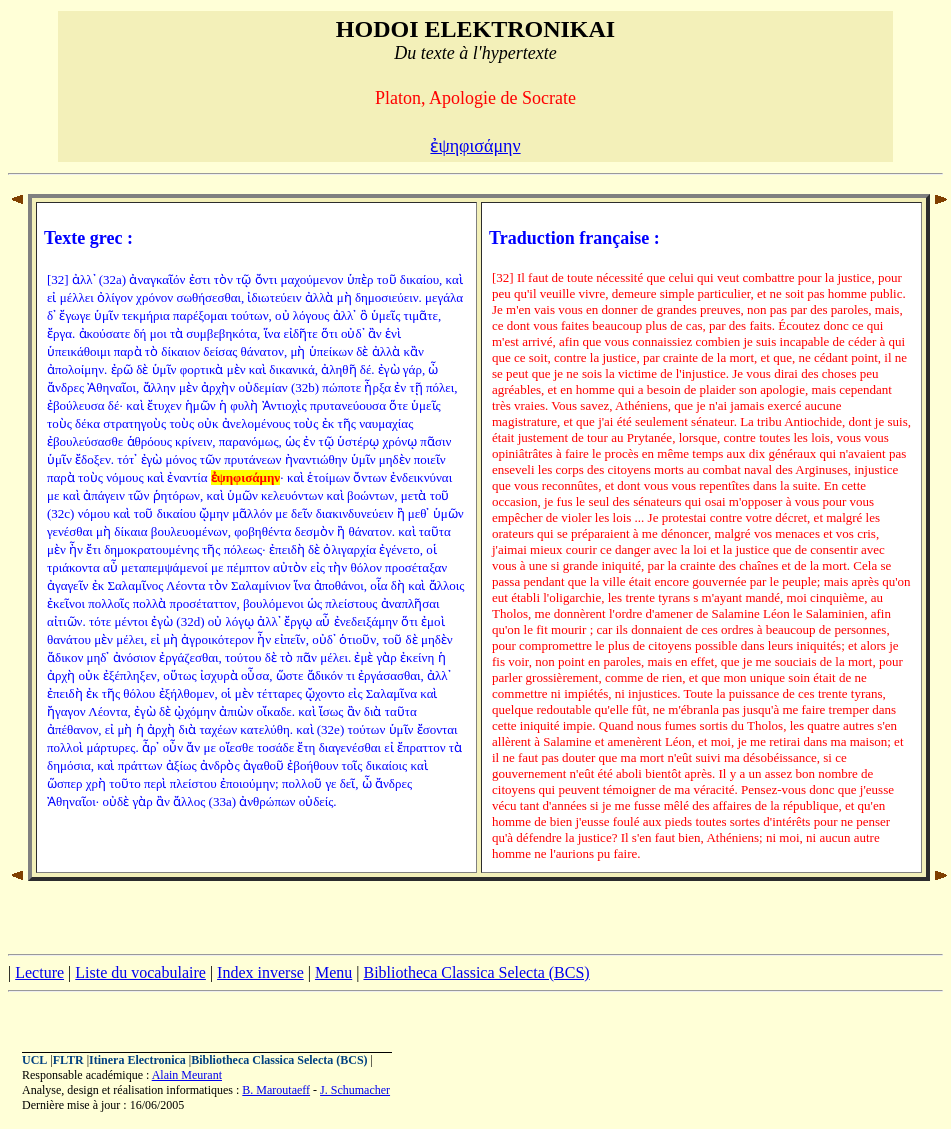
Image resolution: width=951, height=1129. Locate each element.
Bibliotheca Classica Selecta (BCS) (476, 972)
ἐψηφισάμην (475, 146)
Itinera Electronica (137, 1060)
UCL (34, 1060)
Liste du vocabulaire (140, 972)
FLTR (68, 1060)
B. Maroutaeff (276, 1090)
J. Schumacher (355, 1090)
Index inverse (260, 972)
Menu (333, 972)
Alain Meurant (187, 1075)
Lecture (39, 972)
